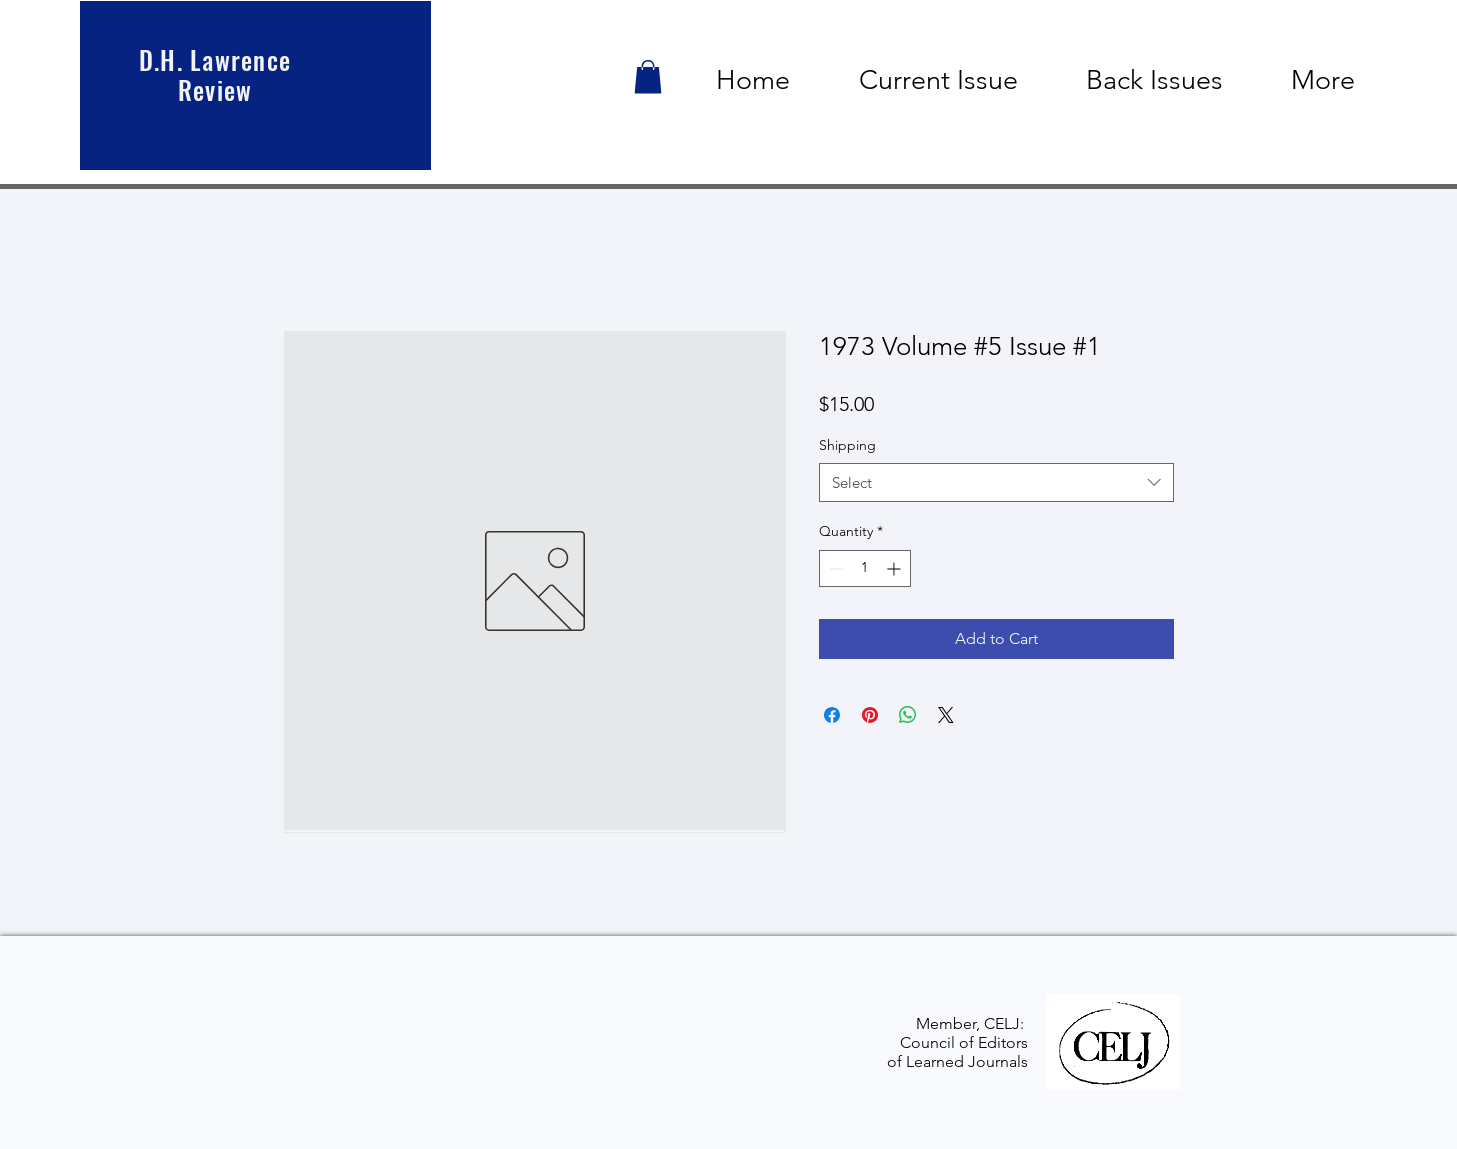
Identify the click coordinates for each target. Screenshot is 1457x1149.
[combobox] (996, 482)
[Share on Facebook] (832, 715)
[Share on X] (946, 715)
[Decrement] (834, 568)
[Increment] (895, 568)
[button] (648, 76)
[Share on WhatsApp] (908, 715)
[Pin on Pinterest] (870, 715)
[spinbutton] (865, 568)
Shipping (847, 445)
